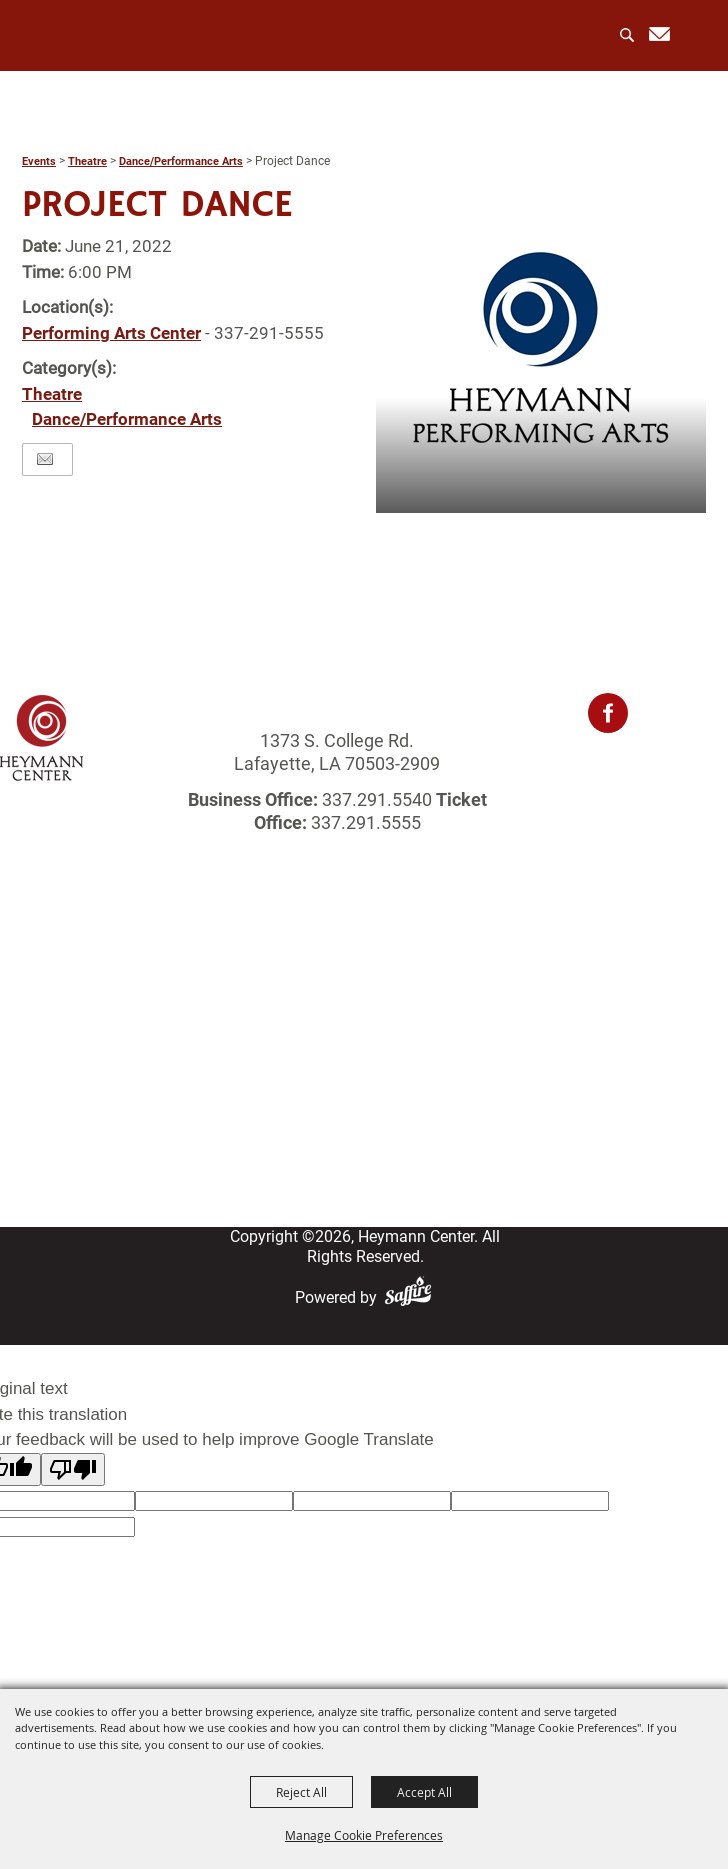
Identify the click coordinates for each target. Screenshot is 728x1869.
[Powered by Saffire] (412, 1297)
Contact (364, 1124)
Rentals (364, 1024)
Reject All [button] (301, 1792)
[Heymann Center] (101, 34)
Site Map (364, 1149)
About (364, 974)
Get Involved (364, 1074)
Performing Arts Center (111, 333)
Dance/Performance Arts (181, 161)
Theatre (87, 161)
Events (39, 161)
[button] (541, 348)
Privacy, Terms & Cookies (364, 1174)
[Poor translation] (73, 1469)
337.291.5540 (377, 799)
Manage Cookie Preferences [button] (364, 1835)
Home (364, 949)
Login (364, 1099)
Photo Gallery (364, 1049)
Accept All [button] (424, 1792)
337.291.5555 (364, 822)
